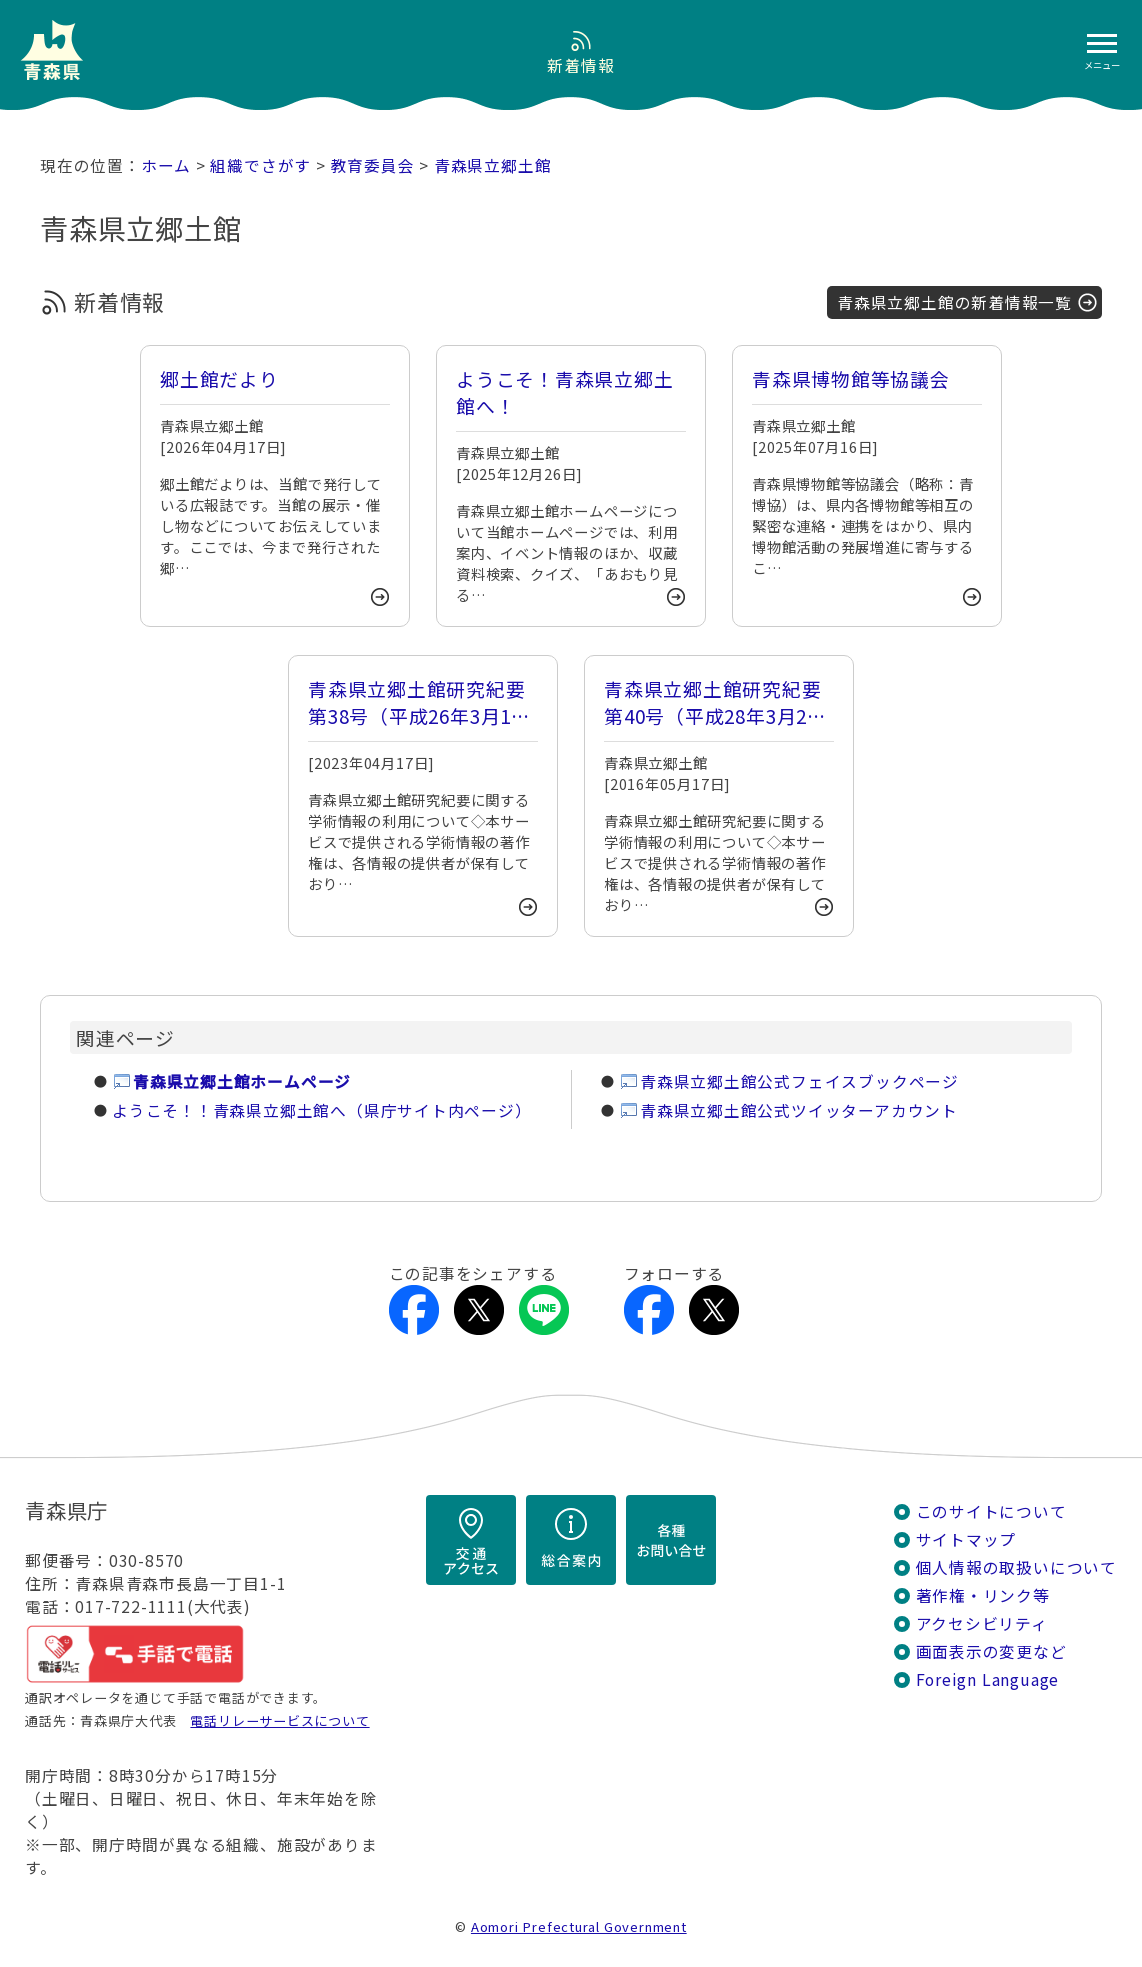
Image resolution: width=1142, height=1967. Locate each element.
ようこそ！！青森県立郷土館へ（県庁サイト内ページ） (322, 1110)
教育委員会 (373, 165)
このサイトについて (991, 1511)
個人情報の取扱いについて (1016, 1567)
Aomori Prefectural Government (579, 1926)
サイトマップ (966, 1539)
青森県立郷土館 (493, 165)
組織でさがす (260, 165)
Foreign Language (988, 1679)
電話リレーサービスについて (279, 1720)
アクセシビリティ (982, 1623)
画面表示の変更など (991, 1651)
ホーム (166, 165)
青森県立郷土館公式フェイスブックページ (799, 1081)
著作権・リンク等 (983, 1595)
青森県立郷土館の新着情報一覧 (954, 302)
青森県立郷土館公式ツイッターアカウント (799, 1110)
